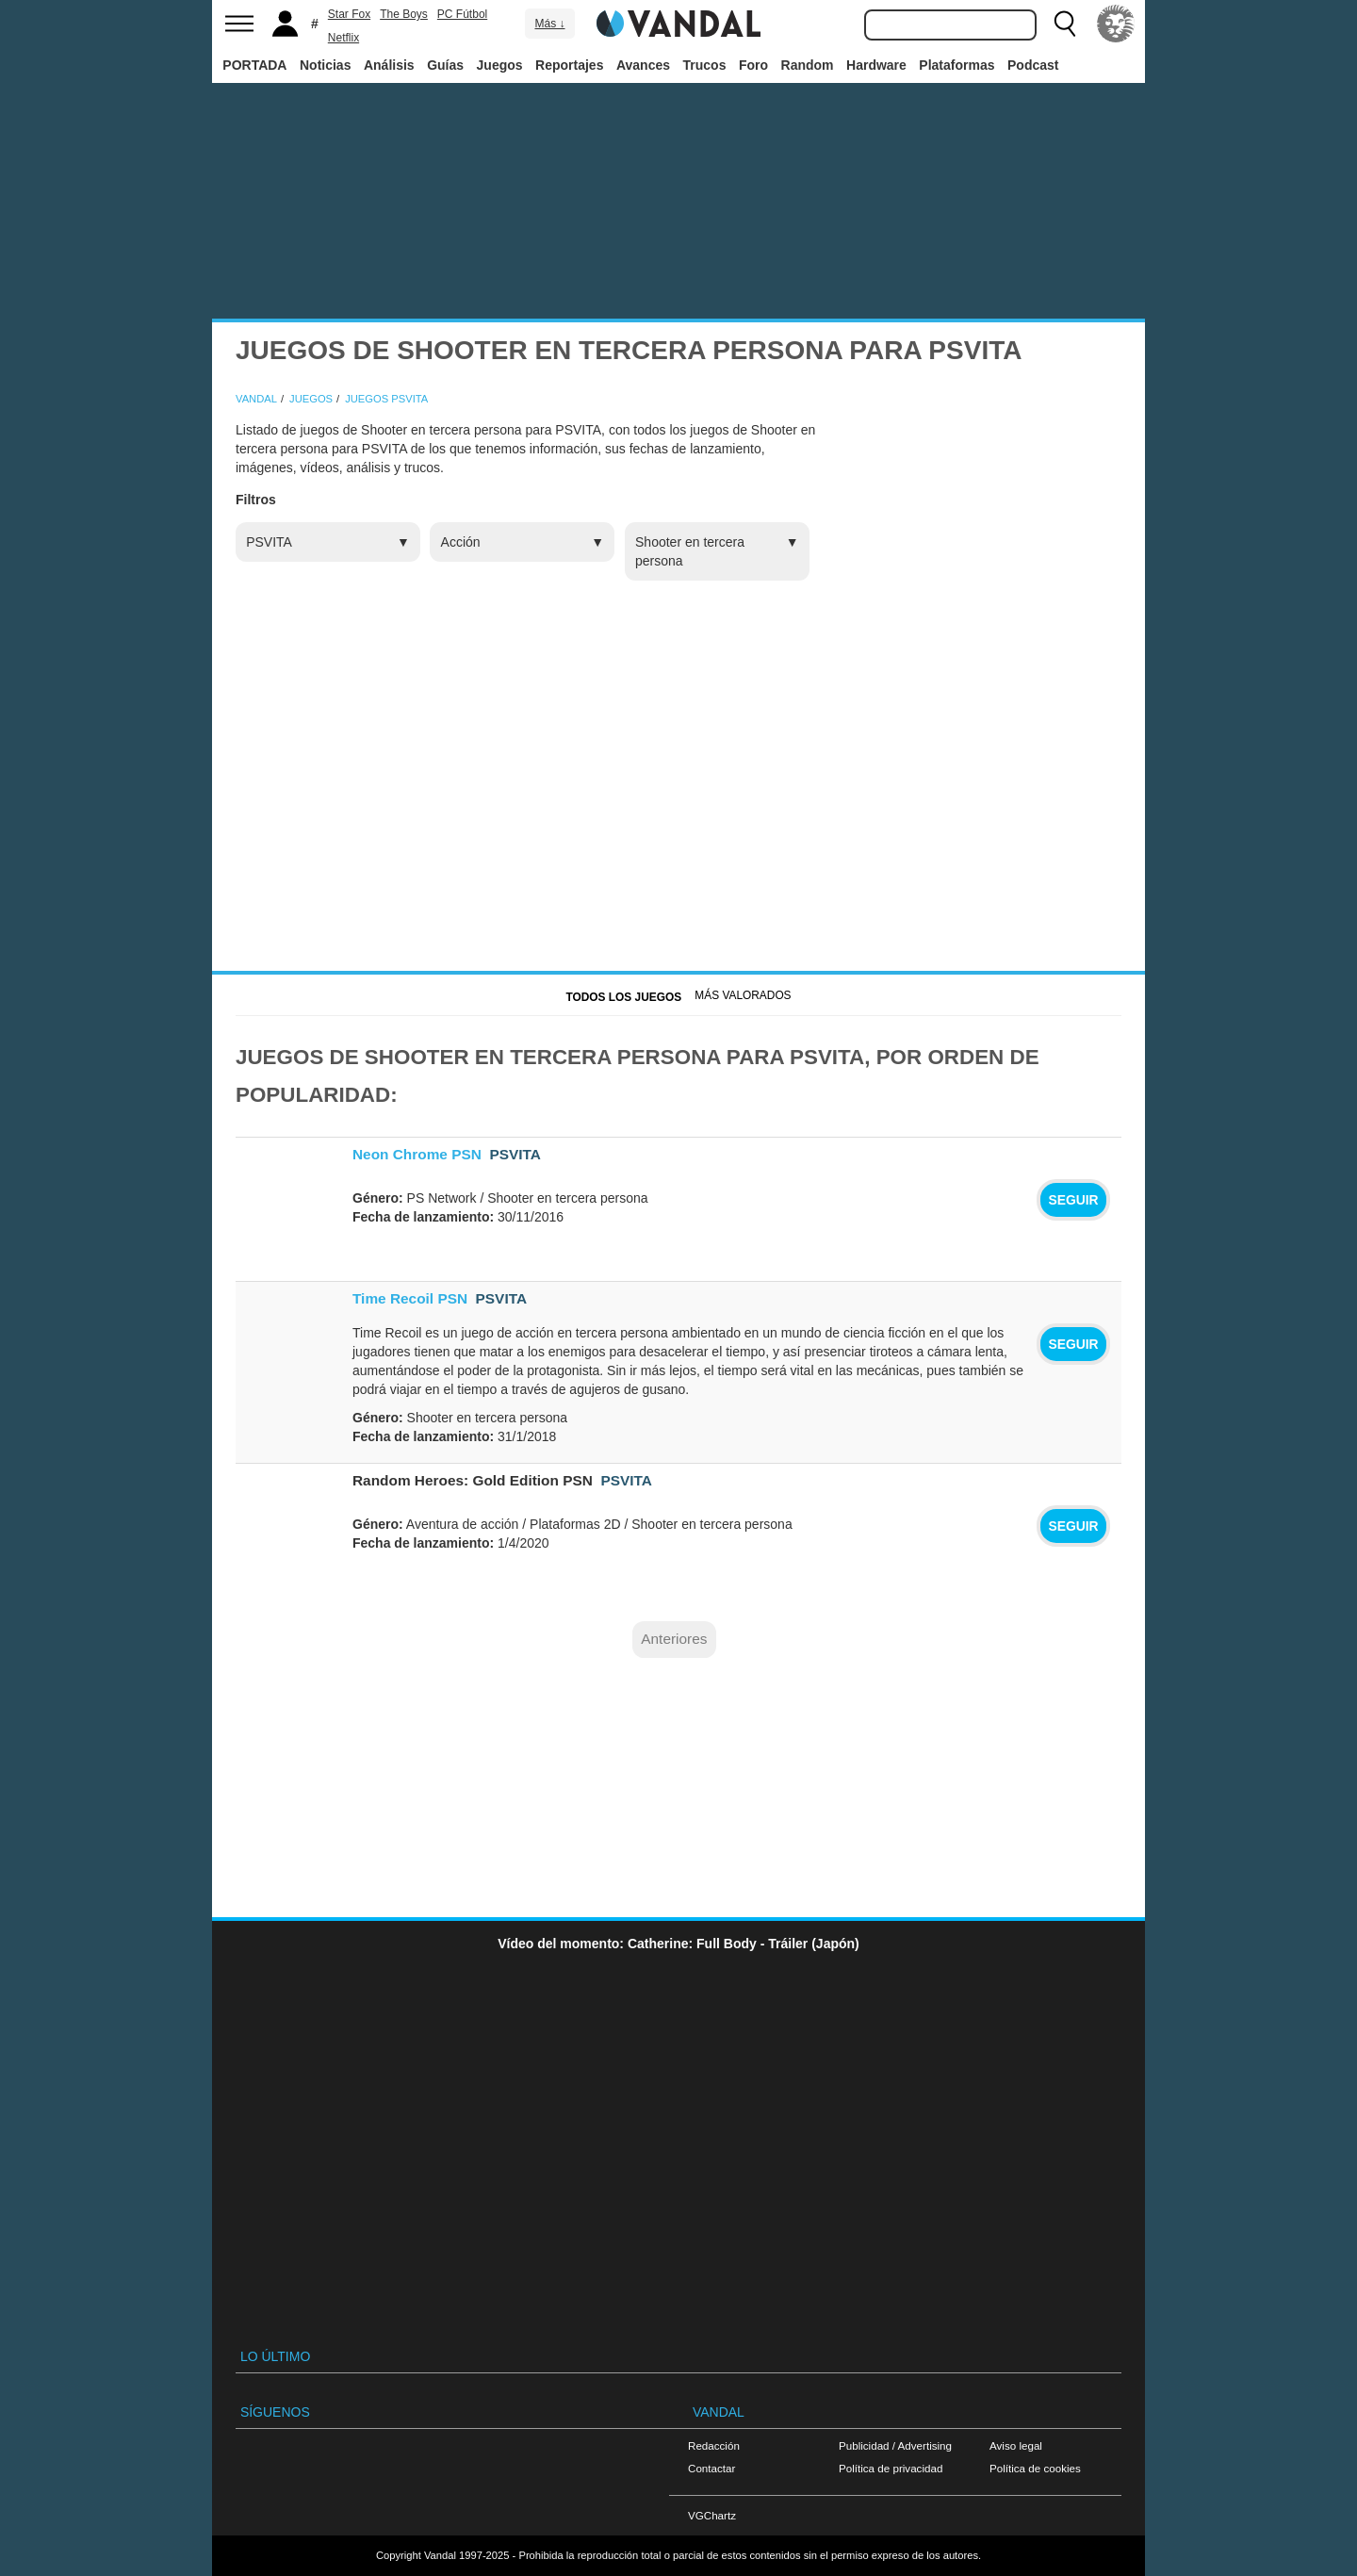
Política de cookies (1035, 2468)
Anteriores (674, 1639)
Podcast (1032, 65)
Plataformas (956, 65)
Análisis (389, 65)
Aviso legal (1015, 2445)
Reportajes (569, 65)
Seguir (1073, 1199)
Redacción (714, 2445)
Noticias (325, 65)
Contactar (711, 2468)
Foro (753, 65)
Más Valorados (743, 995)
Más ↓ (549, 23)
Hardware (876, 65)
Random (807, 65)
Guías (445, 65)
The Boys (404, 14)
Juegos (500, 65)
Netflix (343, 37)
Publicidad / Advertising (895, 2445)
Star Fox (349, 14)
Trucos (705, 65)
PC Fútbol (462, 14)
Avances (643, 65)
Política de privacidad (890, 2468)
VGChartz (712, 2515)
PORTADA (254, 65)
